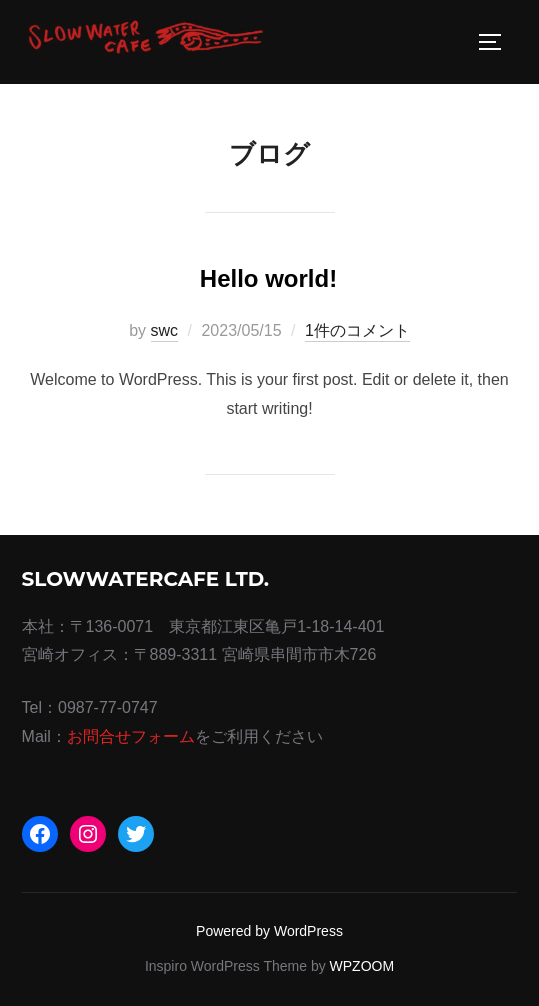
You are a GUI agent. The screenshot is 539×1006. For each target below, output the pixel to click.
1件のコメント (357, 330)
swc (165, 330)
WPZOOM (362, 966)
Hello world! (268, 278)
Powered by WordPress (269, 931)
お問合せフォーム (131, 736)
